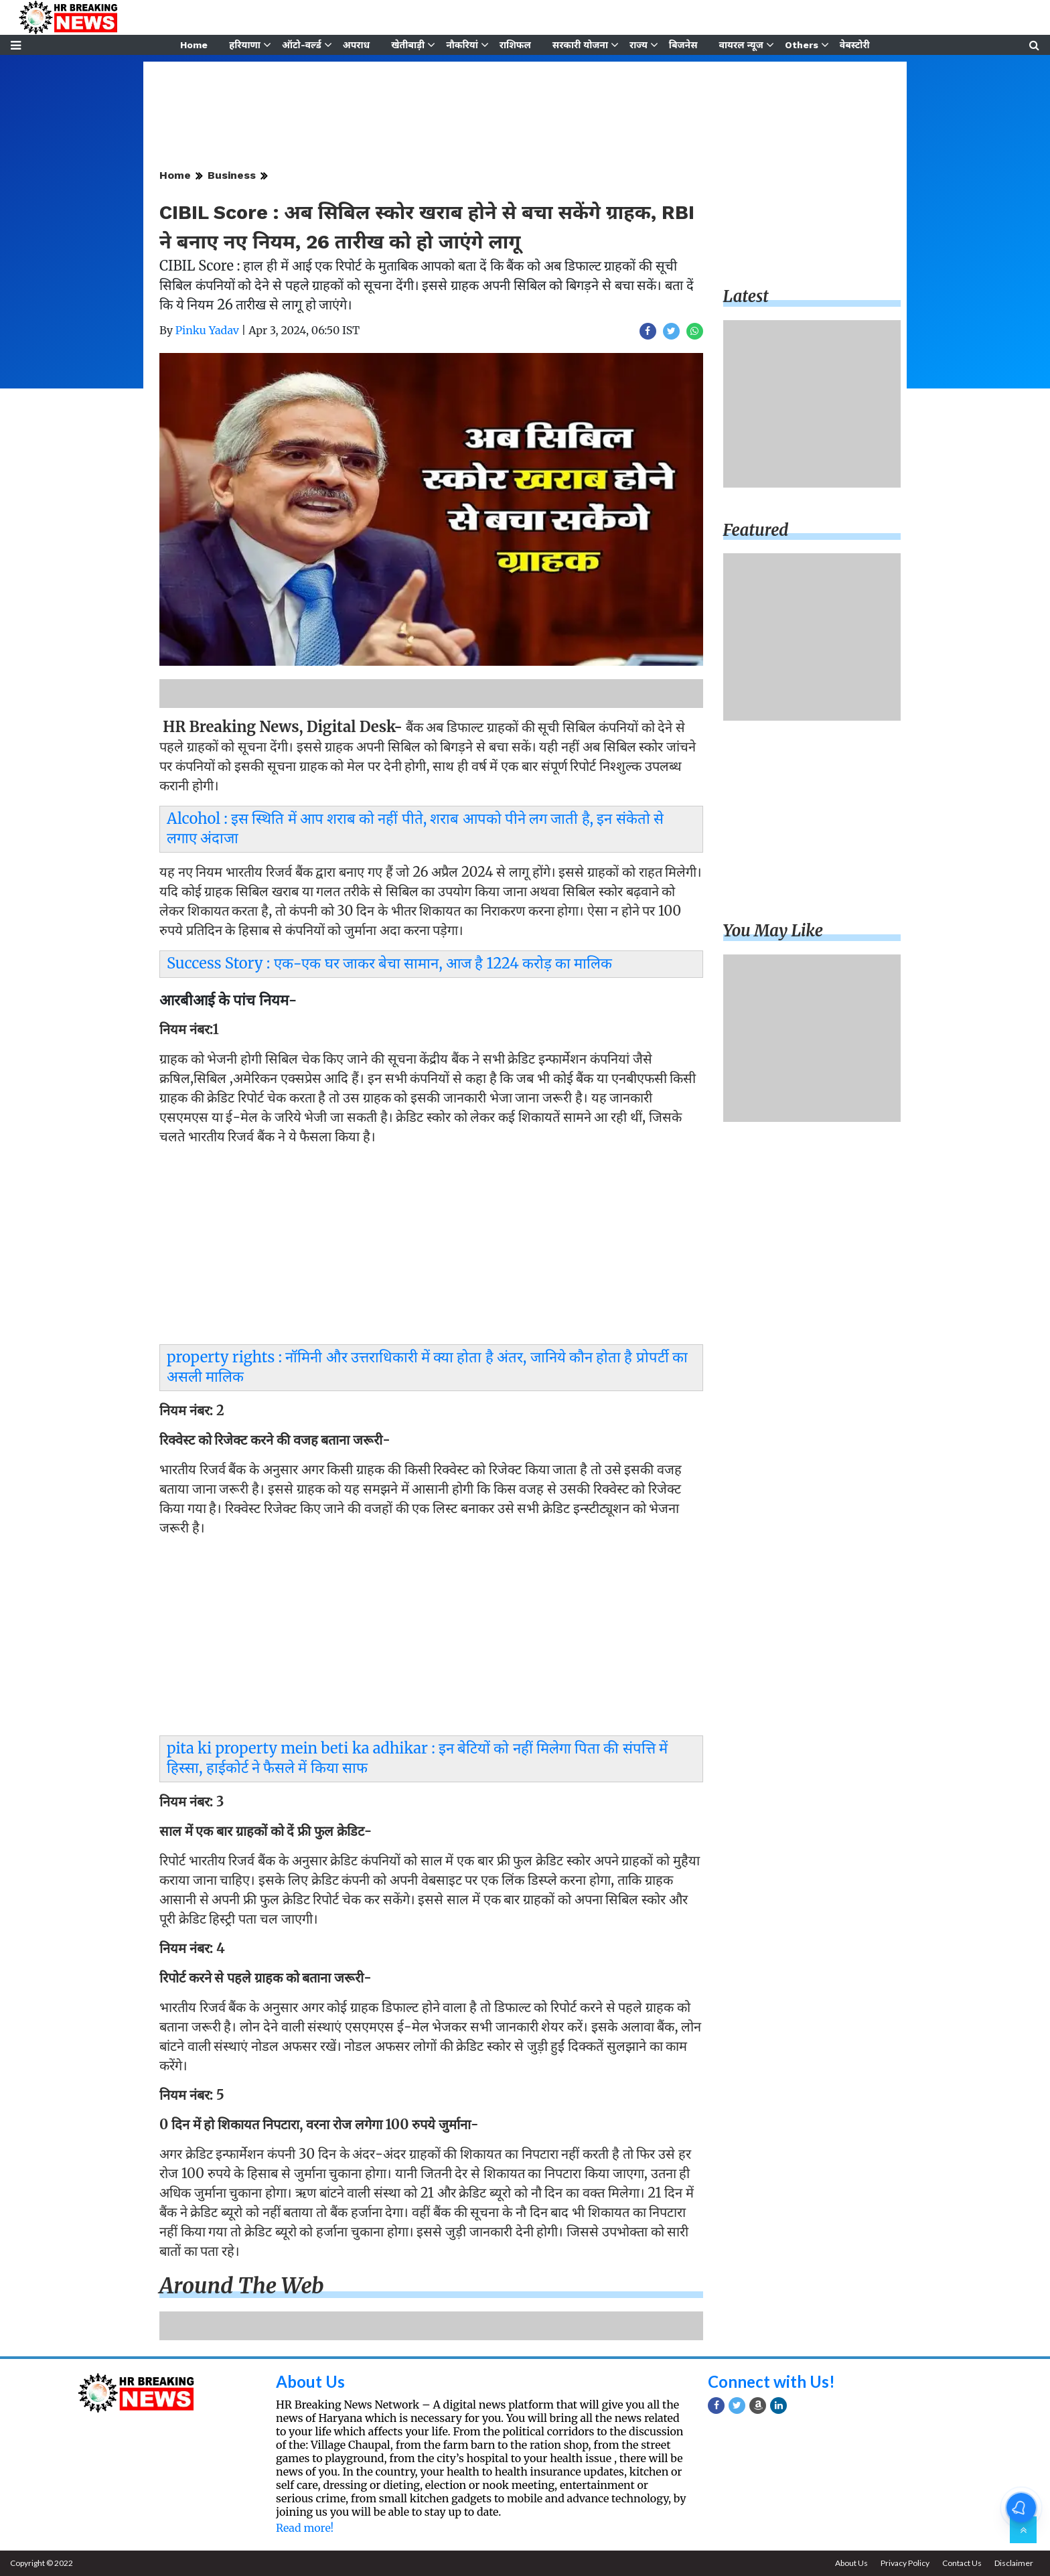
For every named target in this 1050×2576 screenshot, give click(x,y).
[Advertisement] (431, 1248)
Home (194, 45)
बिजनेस (683, 45)
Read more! (304, 2527)
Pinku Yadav (207, 330)
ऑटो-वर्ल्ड (301, 45)
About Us (310, 2381)
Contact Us (962, 2563)
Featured (756, 530)
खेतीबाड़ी (408, 45)
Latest (746, 296)
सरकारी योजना (580, 45)
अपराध (356, 45)
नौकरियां (462, 45)
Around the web (241, 2286)
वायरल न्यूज (741, 45)
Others (801, 45)
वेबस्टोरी (855, 45)
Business (232, 175)
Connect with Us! (771, 2381)
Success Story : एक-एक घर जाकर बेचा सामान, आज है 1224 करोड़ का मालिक (389, 963)
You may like (773, 930)
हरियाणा (244, 45)
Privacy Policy (905, 2563)
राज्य (638, 45)
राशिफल (515, 45)
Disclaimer (1013, 2563)
